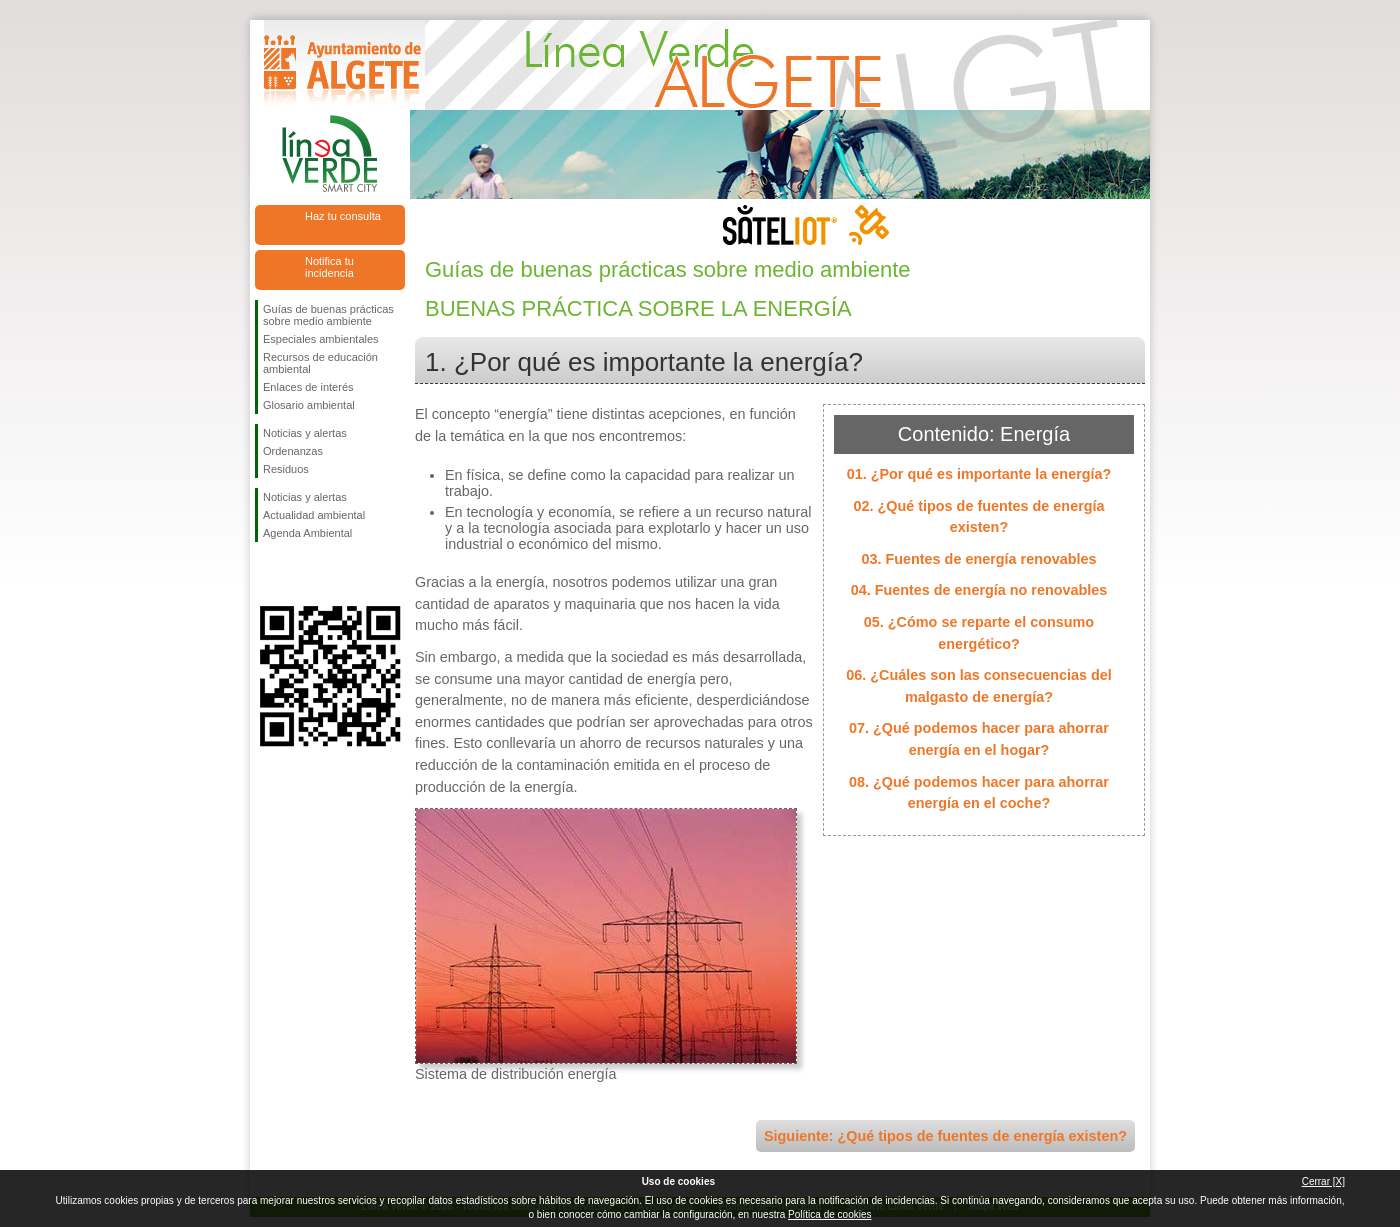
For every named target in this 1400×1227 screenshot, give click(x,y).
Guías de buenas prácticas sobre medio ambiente (328, 315)
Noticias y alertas (305, 433)
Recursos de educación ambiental (320, 363)
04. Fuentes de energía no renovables (979, 590)
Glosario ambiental (309, 405)
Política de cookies (829, 1214)
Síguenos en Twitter (300, 574)
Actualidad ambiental (314, 515)
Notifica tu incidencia (329, 267)
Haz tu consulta (343, 216)
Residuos (286, 469)
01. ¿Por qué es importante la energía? (979, 474)
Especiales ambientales (321, 339)
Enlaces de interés (308, 387)
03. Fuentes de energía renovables (978, 559)
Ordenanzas (293, 451)
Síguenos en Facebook (267, 574)
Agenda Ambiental (307, 533)
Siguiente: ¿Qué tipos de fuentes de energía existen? (945, 1136)
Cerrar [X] (1323, 1181)
